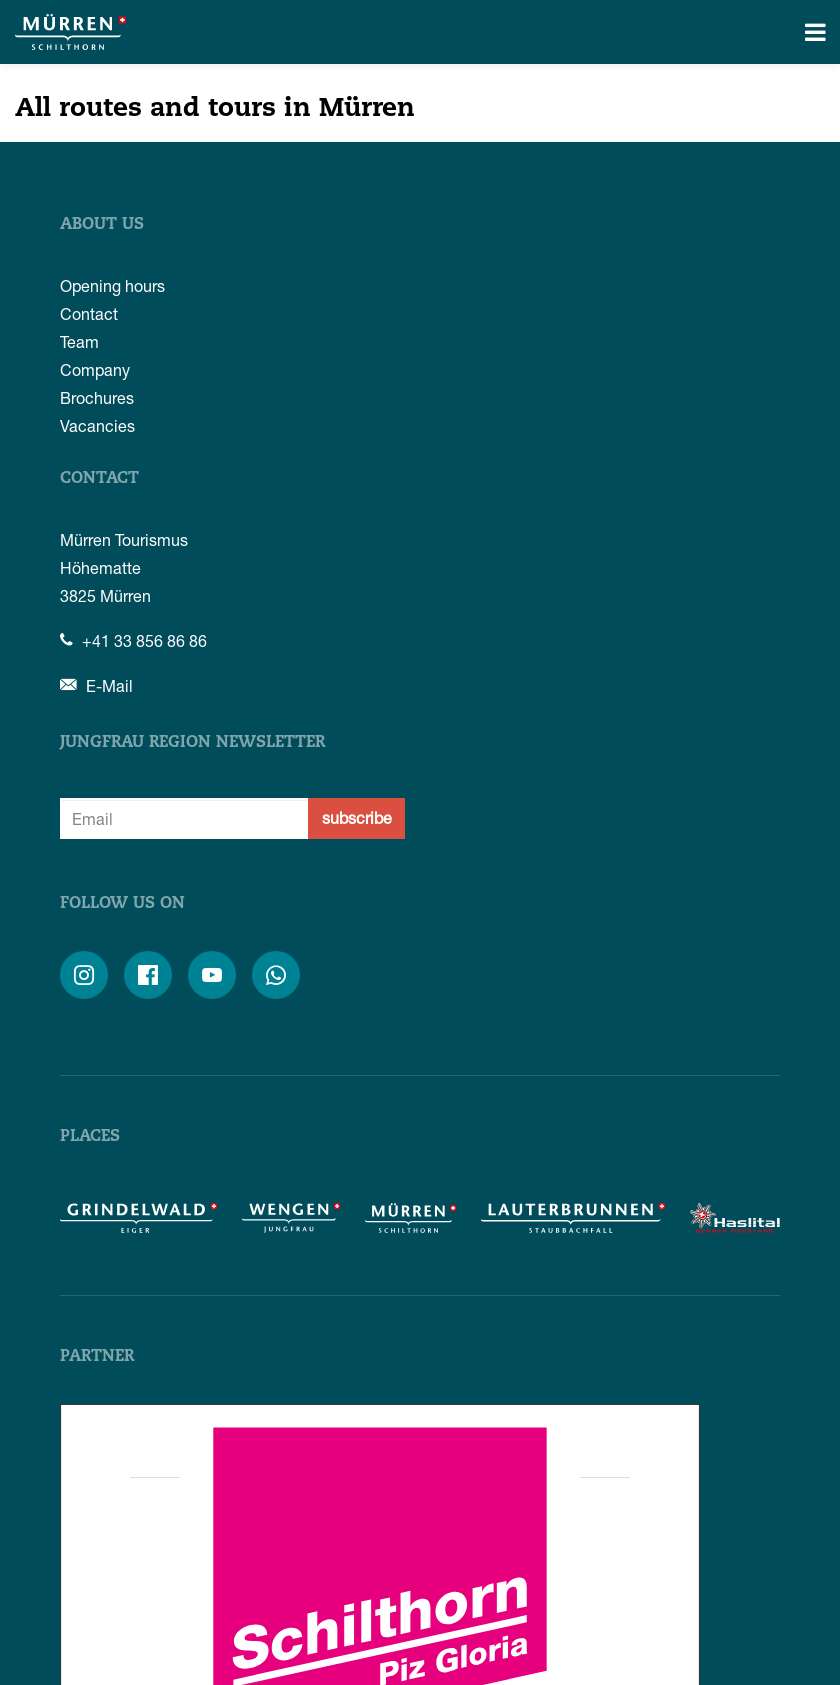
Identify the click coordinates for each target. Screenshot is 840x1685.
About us (102, 225)
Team (79, 341)
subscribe (357, 817)
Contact (89, 313)
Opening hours (112, 285)
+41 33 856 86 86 (133, 640)
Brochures (97, 397)
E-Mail (96, 685)
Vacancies (97, 425)
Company (95, 369)
